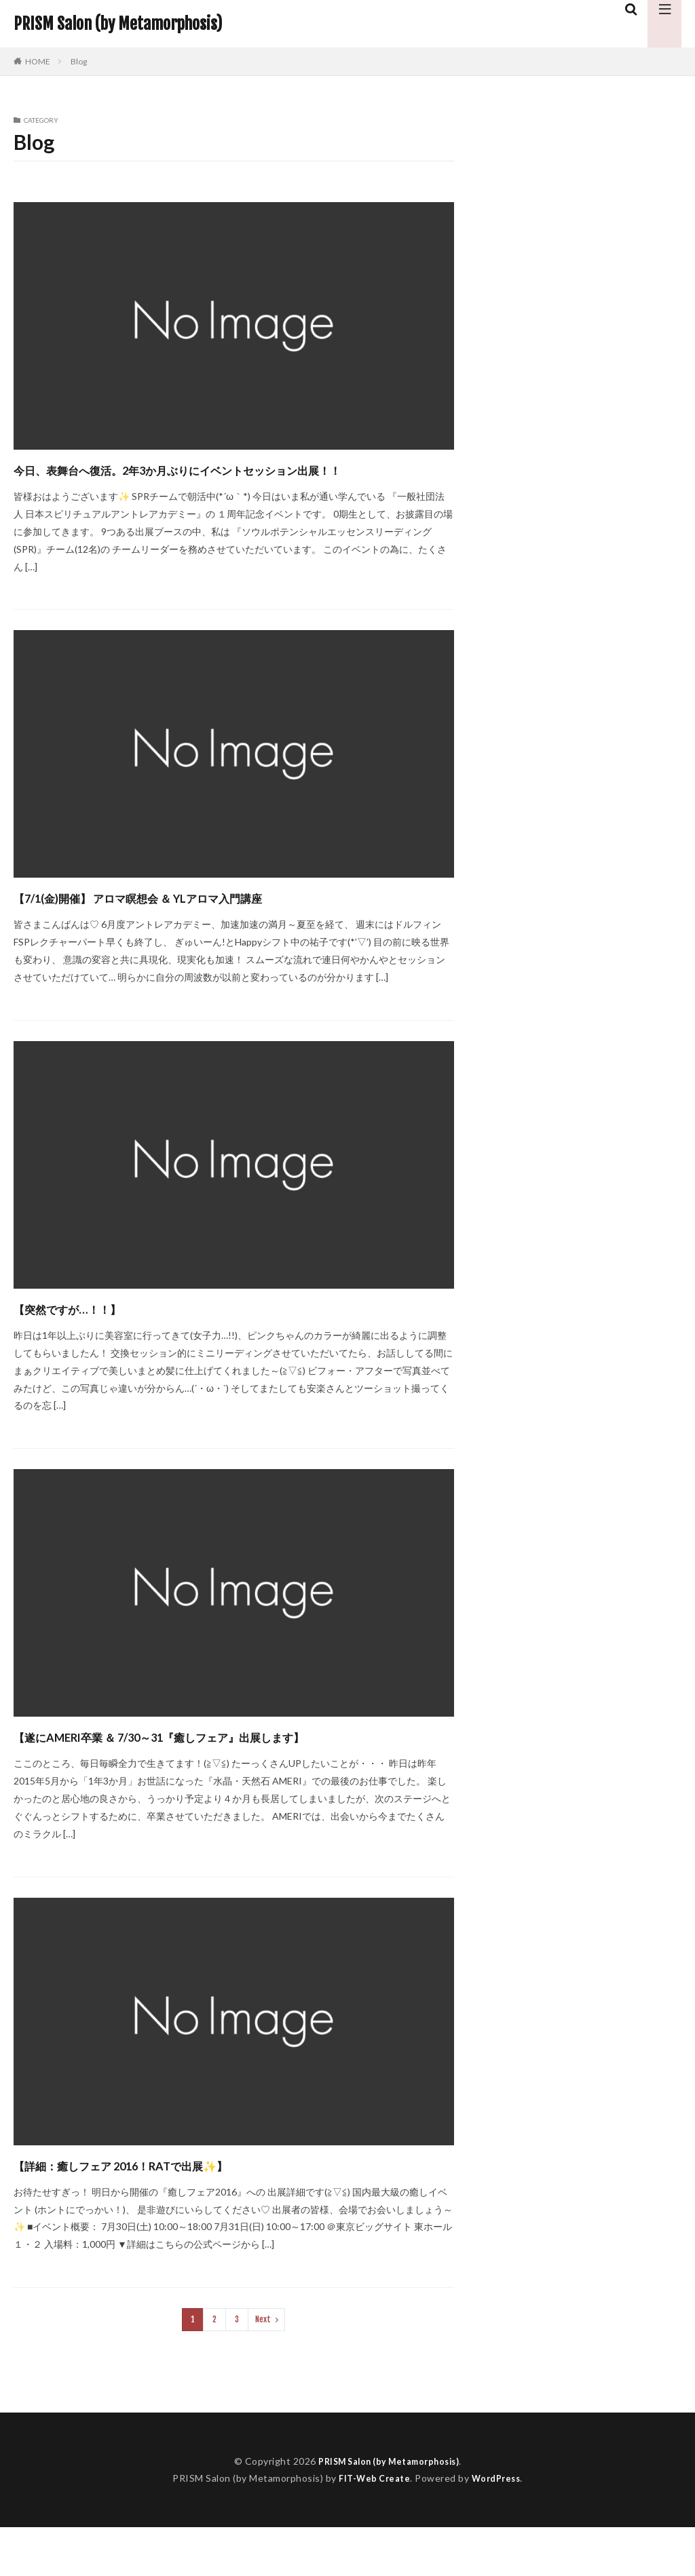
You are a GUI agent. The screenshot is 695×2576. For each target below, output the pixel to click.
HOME (37, 61)
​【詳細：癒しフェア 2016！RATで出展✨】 (176, 2213)
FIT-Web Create (372, 2527)
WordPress (499, 2527)
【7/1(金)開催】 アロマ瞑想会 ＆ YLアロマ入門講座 (202, 921)
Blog (79, 61)
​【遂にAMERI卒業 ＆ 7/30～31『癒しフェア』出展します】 (219, 1772)
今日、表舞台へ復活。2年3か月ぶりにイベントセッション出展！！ (231, 480)
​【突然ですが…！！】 (94, 1332)
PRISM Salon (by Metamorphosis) (118, 24)
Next (263, 2368)
